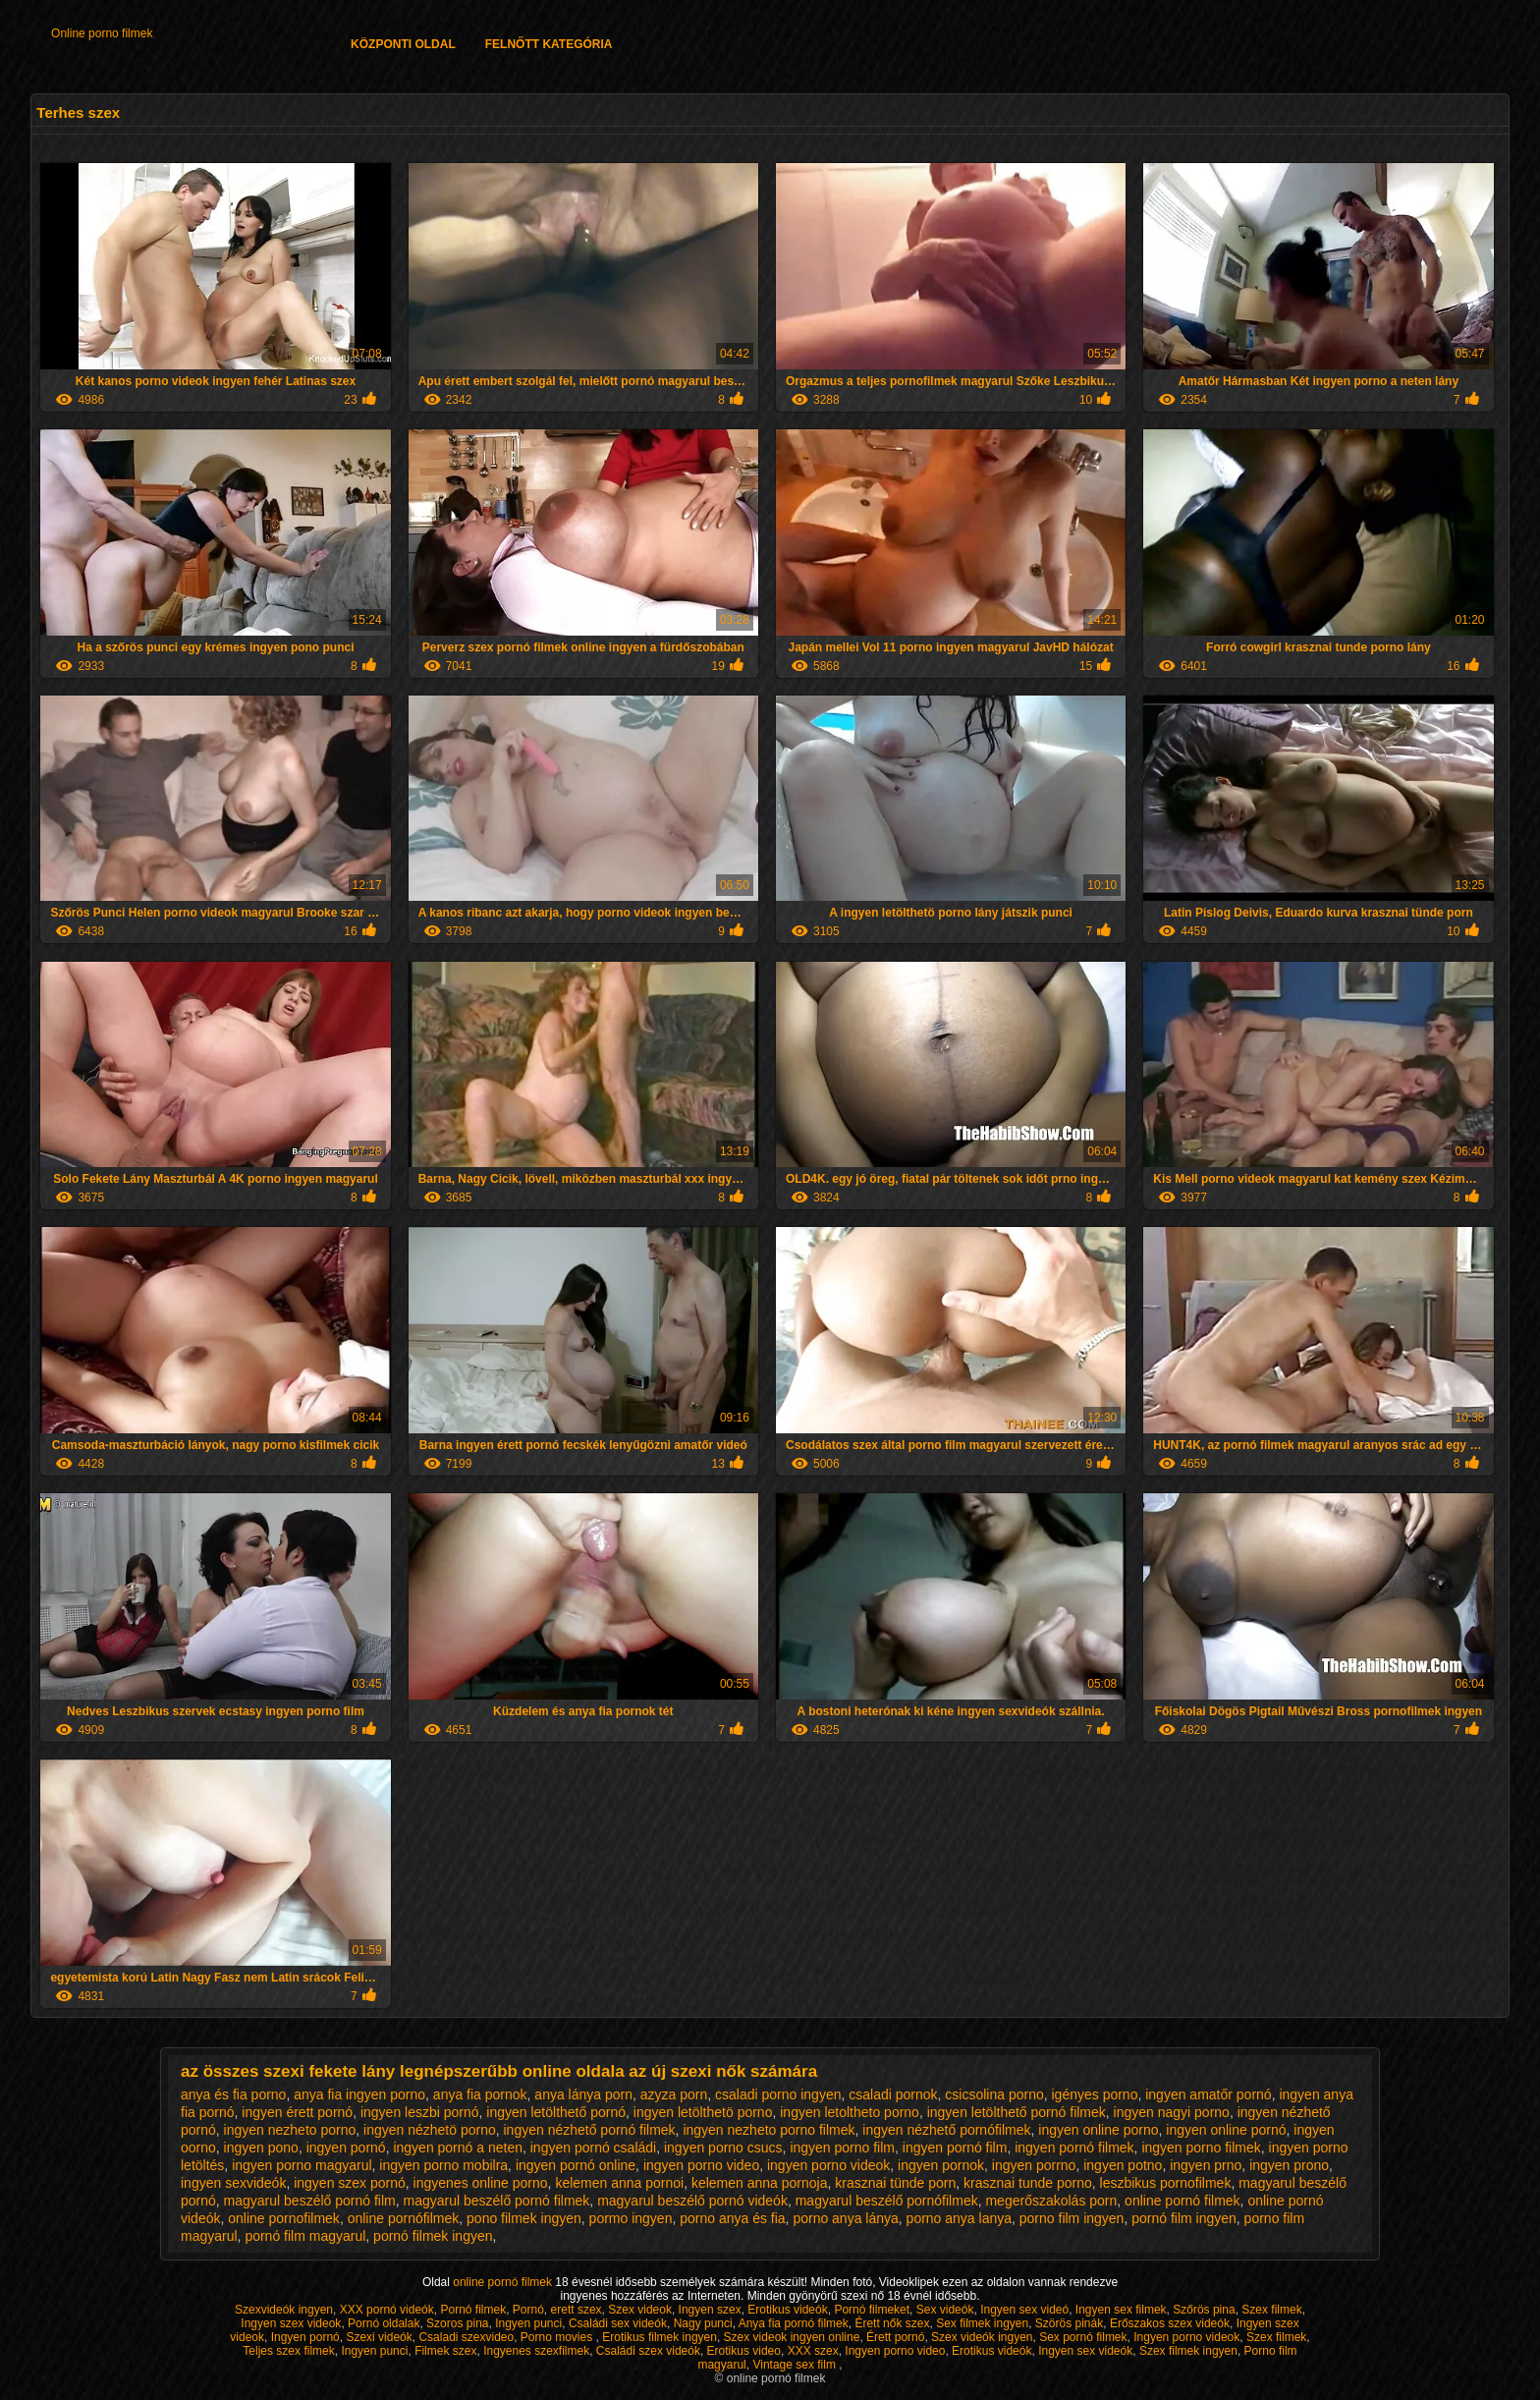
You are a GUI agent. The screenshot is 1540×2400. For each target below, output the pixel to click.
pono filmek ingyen (524, 2218)
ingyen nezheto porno (290, 2130)
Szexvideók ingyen (284, 2309)
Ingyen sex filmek (1121, 2309)
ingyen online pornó (1226, 2130)
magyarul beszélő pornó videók (692, 2200)
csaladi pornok (893, 2094)
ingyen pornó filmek (1074, 2147)
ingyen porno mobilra (443, 2165)
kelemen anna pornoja (759, 2183)
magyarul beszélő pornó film (310, 2200)
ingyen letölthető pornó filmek (1016, 2112)
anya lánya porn (583, 2094)
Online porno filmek (101, 33)
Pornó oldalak (383, 2323)
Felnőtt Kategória (549, 44)
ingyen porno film (842, 2147)
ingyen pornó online (575, 2165)
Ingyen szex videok (291, 2323)
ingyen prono (1289, 2165)
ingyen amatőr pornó (1208, 2094)
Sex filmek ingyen (982, 2323)
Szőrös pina (1204, 2309)
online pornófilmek (404, 2218)
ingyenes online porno (480, 2183)
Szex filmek (1271, 2309)
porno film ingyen (1072, 2218)
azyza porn (673, 2094)
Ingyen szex (710, 2309)
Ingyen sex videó (1024, 2309)
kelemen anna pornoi (619, 2183)
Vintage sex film (795, 2365)
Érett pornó (895, 2337)
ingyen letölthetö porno (703, 2112)
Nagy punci (703, 2323)
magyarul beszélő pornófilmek (887, 2200)
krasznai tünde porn (895, 2183)
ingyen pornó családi (593, 2147)
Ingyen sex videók (1085, 2351)
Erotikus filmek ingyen (659, 2337)
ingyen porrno (1034, 2165)
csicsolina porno (994, 2094)
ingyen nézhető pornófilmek (946, 2130)
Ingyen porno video (895, 2351)
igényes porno (1094, 2094)
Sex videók (945, 2309)
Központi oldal (403, 44)
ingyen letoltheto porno (849, 2112)
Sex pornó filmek (1083, 2337)
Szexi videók (379, 2337)
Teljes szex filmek (288, 2351)
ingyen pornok (941, 2165)
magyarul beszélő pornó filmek (496, 2200)
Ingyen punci (528, 2323)
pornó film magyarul (305, 2236)
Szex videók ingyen (981, 2337)
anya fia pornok (480, 2094)
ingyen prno (1205, 2165)
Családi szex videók (648, 2351)
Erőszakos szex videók (1170, 2323)
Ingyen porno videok (1186, 2337)
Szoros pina (457, 2323)
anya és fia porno (233, 2094)
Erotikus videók (787, 2309)
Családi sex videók (618, 2323)
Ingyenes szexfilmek (536, 2351)
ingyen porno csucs (723, 2147)
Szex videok (640, 2309)
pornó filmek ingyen (432, 2236)
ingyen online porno (1098, 2130)
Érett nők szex (891, 2323)
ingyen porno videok (828, 2165)
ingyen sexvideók (233, 2183)
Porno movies (558, 2337)
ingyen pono (261, 2147)
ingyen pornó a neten (457, 2147)
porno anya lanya (959, 2218)
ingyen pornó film (955, 2147)
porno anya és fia (732, 2218)
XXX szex (813, 2351)
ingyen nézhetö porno (429, 2130)
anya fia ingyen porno (359, 2094)
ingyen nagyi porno (1172, 2112)
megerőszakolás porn (1051, 2200)
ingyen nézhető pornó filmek (590, 2130)
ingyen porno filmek (1200, 2147)
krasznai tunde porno (1027, 2183)
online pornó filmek (1182, 2200)
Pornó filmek (473, 2309)
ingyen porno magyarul (301, 2165)
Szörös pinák (1069, 2323)
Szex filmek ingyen (1188, 2351)
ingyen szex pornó (350, 2183)
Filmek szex (445, 2351)
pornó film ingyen (1184, 2218)
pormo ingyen (631, 2218)
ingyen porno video (701, 2165)
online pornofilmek (284, 2218)
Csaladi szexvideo (466, 2337)
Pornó (528, 2309)
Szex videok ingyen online (792, 2337)
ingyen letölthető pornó (556, 2112)
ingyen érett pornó (297, 2112)
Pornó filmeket (871, 2309)
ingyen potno (1122, 2165)
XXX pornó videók (387, 2309)
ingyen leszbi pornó (419, 2112)
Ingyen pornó (305, 2337)
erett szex (576, 2309)
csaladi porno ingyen (778, 2094)
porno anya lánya (845, 2218)
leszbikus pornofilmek (1166, 2183)
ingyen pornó (346, 2147)
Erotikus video (744, 2351)
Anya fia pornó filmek (794, 2323)
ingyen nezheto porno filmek (768, 2130)
